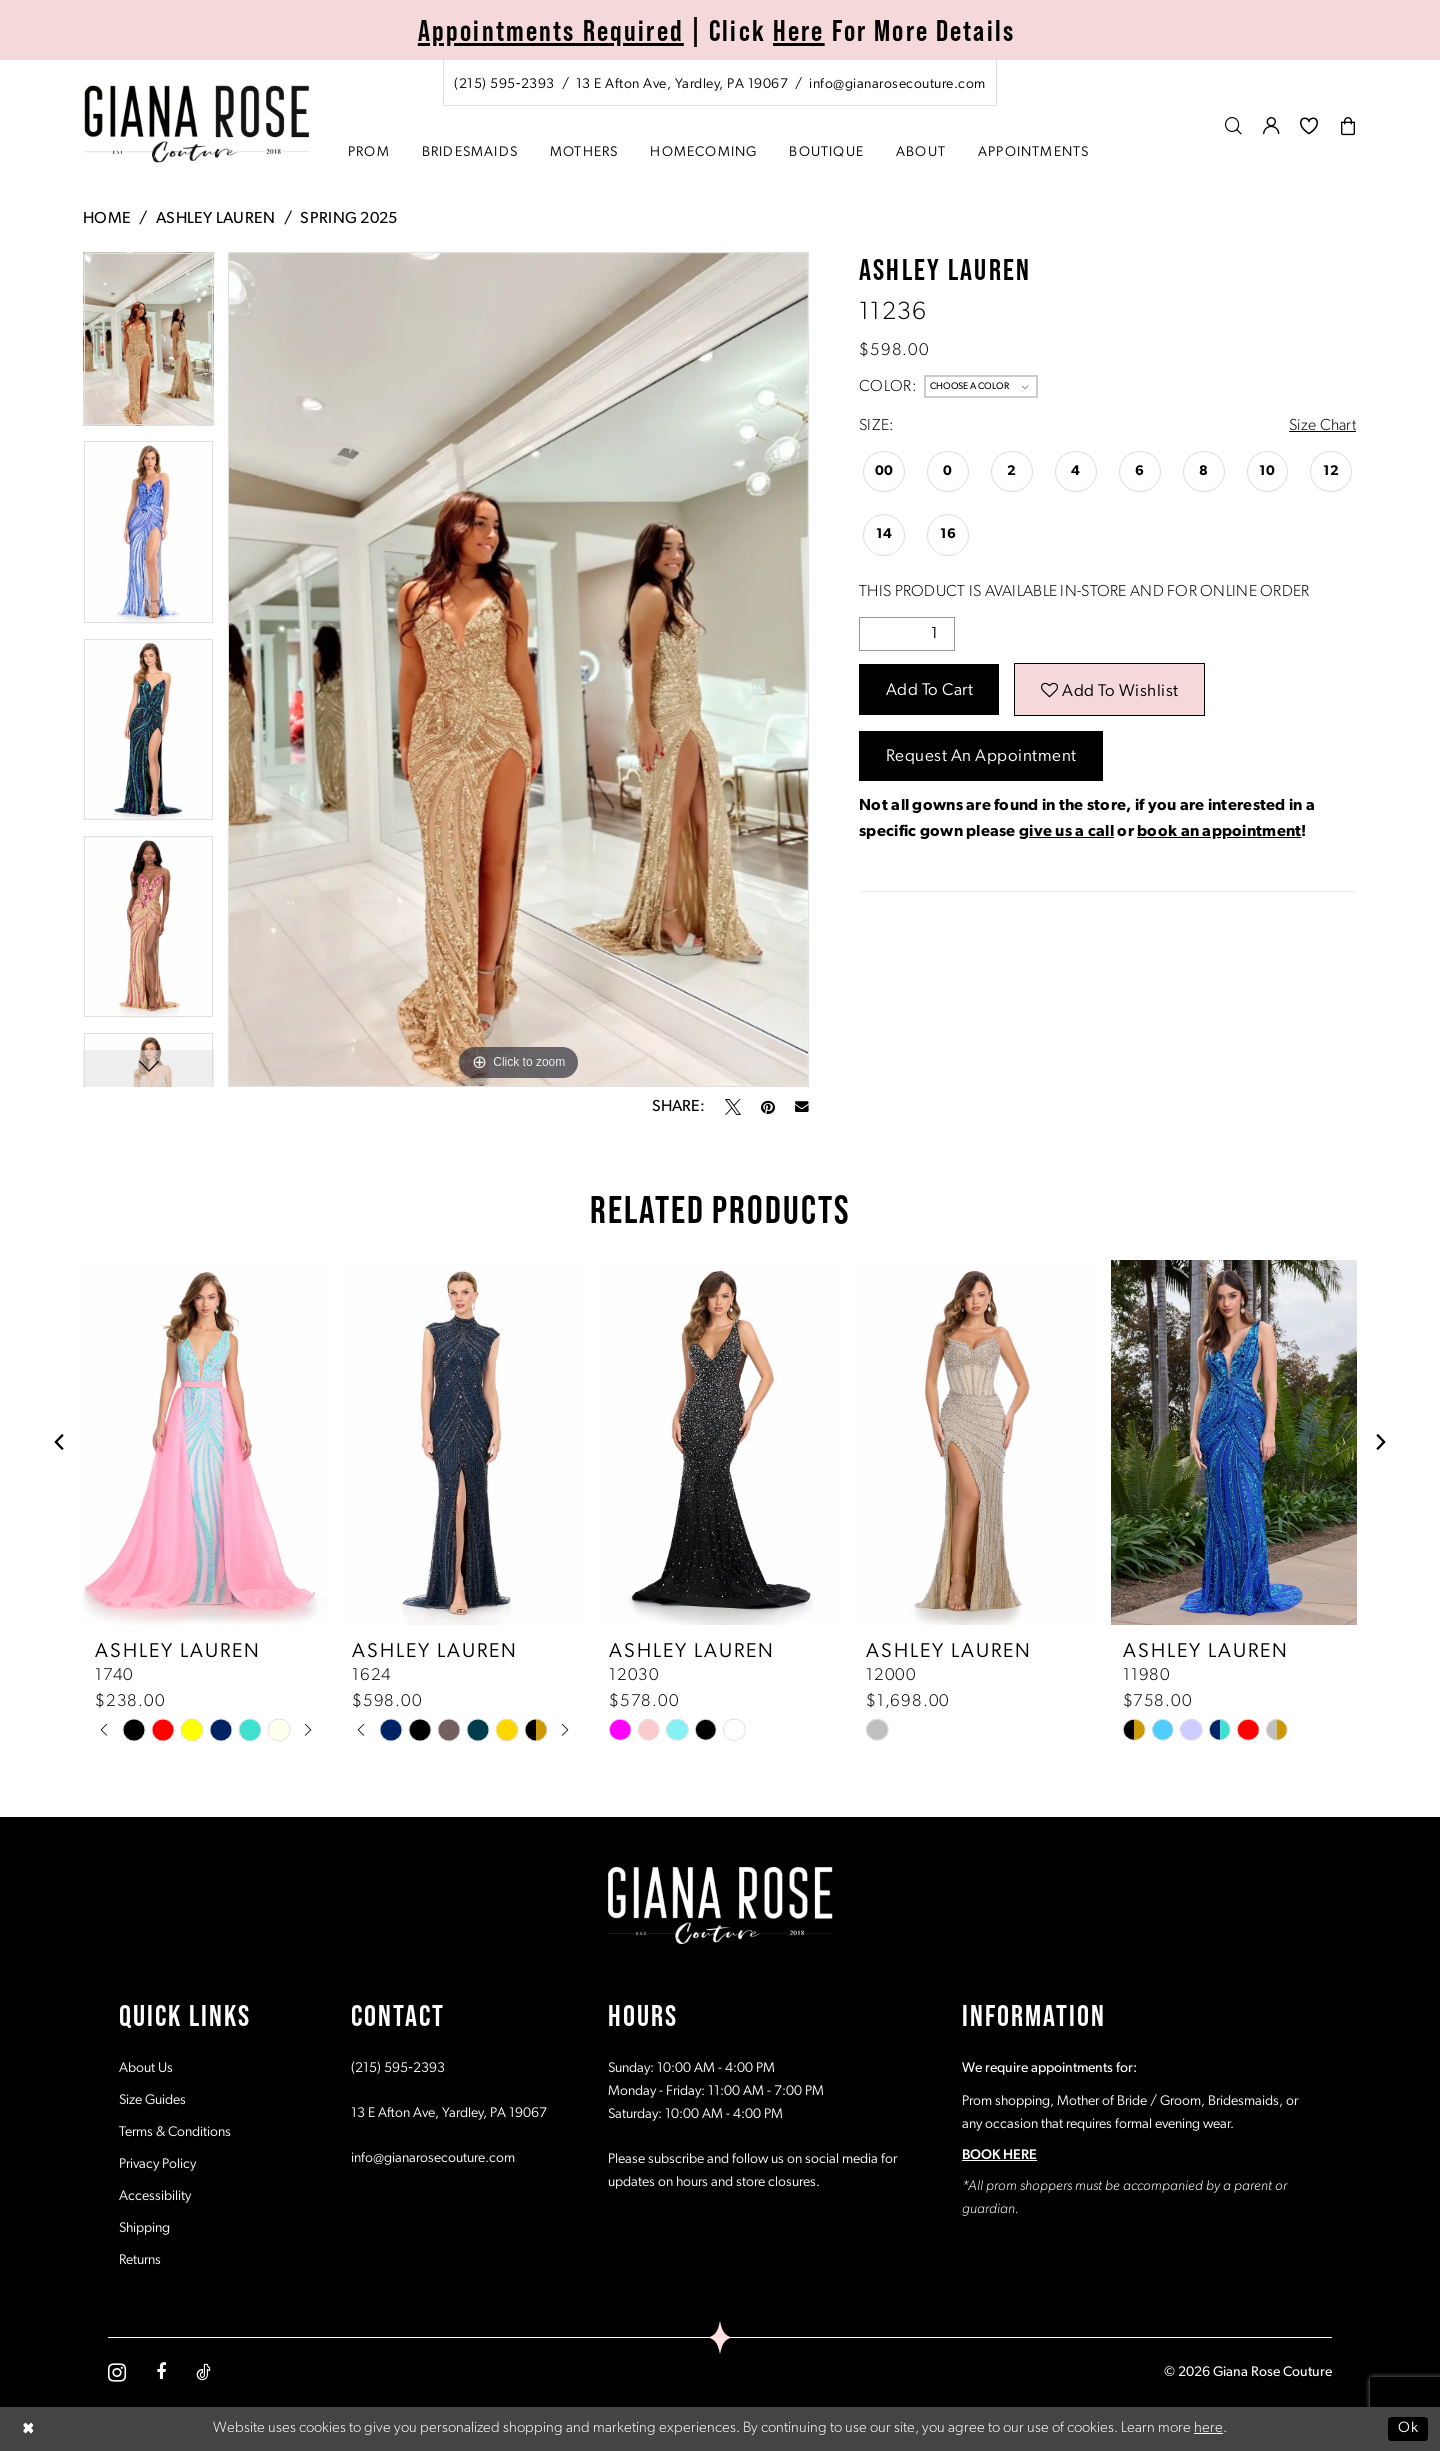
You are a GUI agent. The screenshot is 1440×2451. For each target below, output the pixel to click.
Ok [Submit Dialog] (1408, 2428)
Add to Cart (930, 690)
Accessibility (155, 2196)
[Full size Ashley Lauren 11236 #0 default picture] (518, 669)
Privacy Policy (157, 2164)
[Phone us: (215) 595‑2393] (504, 84)
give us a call (1066, 832)
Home (107, 219)
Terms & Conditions (175, 2132)
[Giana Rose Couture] (197, 124)
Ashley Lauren (216, 219)
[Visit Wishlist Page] (1309, 125)
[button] (1272, 125)
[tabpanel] (148, 346)
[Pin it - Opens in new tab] (768, 1107)
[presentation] (206, 1442)
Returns (140, 2260)
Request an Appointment (981, 756)
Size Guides (152, 2100)
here (1208, 2428)
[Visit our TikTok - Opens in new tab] (203, 2372)
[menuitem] (720, 83)
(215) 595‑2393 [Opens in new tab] (398, 2068)
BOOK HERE (999, 2155)
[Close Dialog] (29, 2428)
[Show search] (1234, 125)
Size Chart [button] (1322, 426)
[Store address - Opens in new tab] (682, 84)
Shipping (144, 2228)
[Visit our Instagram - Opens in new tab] (117, 2372)
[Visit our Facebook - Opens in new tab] (161, 2372)
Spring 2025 (348, 219)
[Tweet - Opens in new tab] (733, 1107)
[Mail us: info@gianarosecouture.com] (897, 84)
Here (799, 30)
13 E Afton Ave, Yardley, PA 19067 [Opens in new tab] (449, 2113)
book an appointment (1219, 832)
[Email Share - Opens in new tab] (802, 1107)
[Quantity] (907, 634)
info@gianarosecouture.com (433, 2158)
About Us (146, 2068)
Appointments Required (551, 30)
